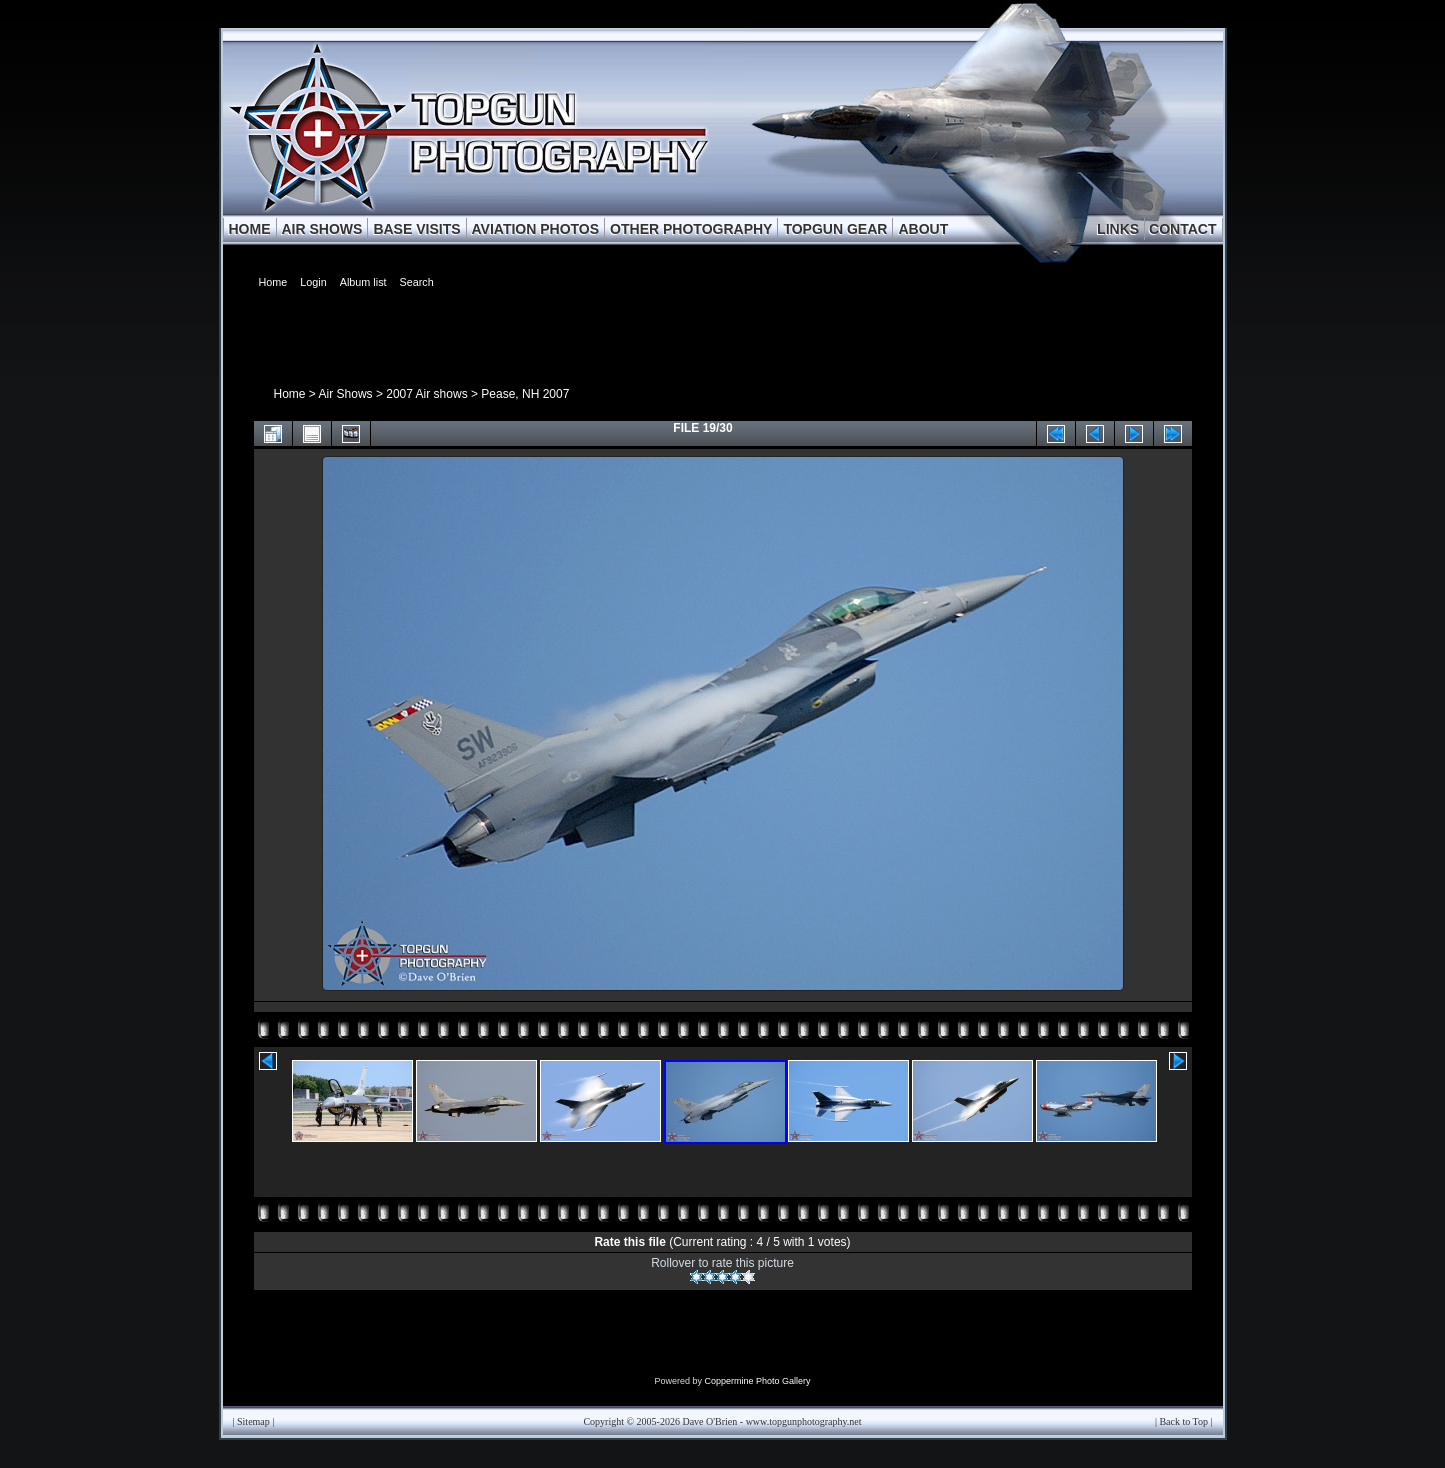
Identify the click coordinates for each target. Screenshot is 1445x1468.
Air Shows (346, 394)
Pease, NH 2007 (525, 394)
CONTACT (1182, 229)
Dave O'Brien (709, 1421)
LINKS (1118, 229)
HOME (250, 229)
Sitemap (253, 1421)
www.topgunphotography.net (804, 1421)
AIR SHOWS (322, 229)
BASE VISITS (416, 229)
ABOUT (923, 229)
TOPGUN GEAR (835, 229)
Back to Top (1183, 1421)
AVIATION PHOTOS (536, 229)
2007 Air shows (426, 394)
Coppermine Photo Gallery (757, 1381)
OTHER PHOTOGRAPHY (691, 229)
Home (290, 394)
